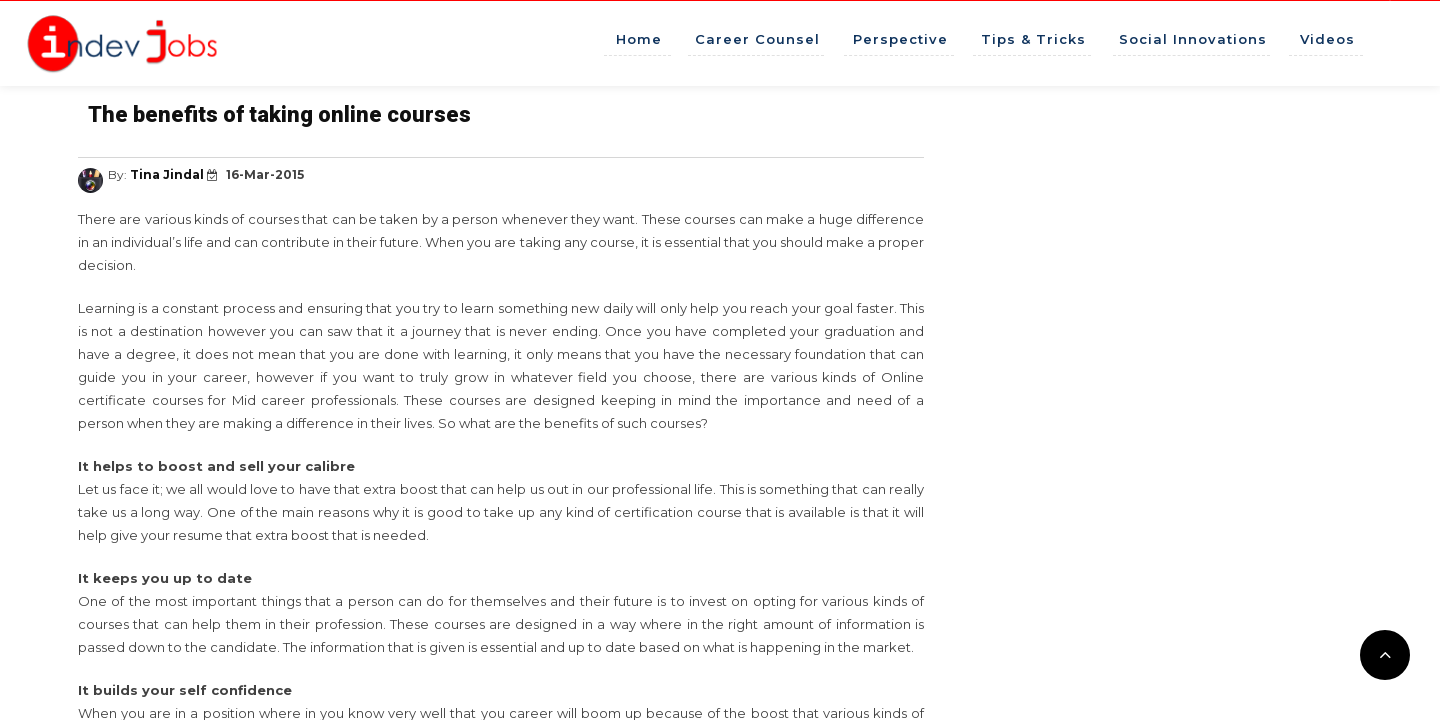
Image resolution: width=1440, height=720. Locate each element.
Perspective (900, 39)
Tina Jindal (168, 174)
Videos (1327, 39)
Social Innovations (1193, 39)
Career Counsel (757, 39)
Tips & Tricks (1033, 39)
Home (639, 39)
